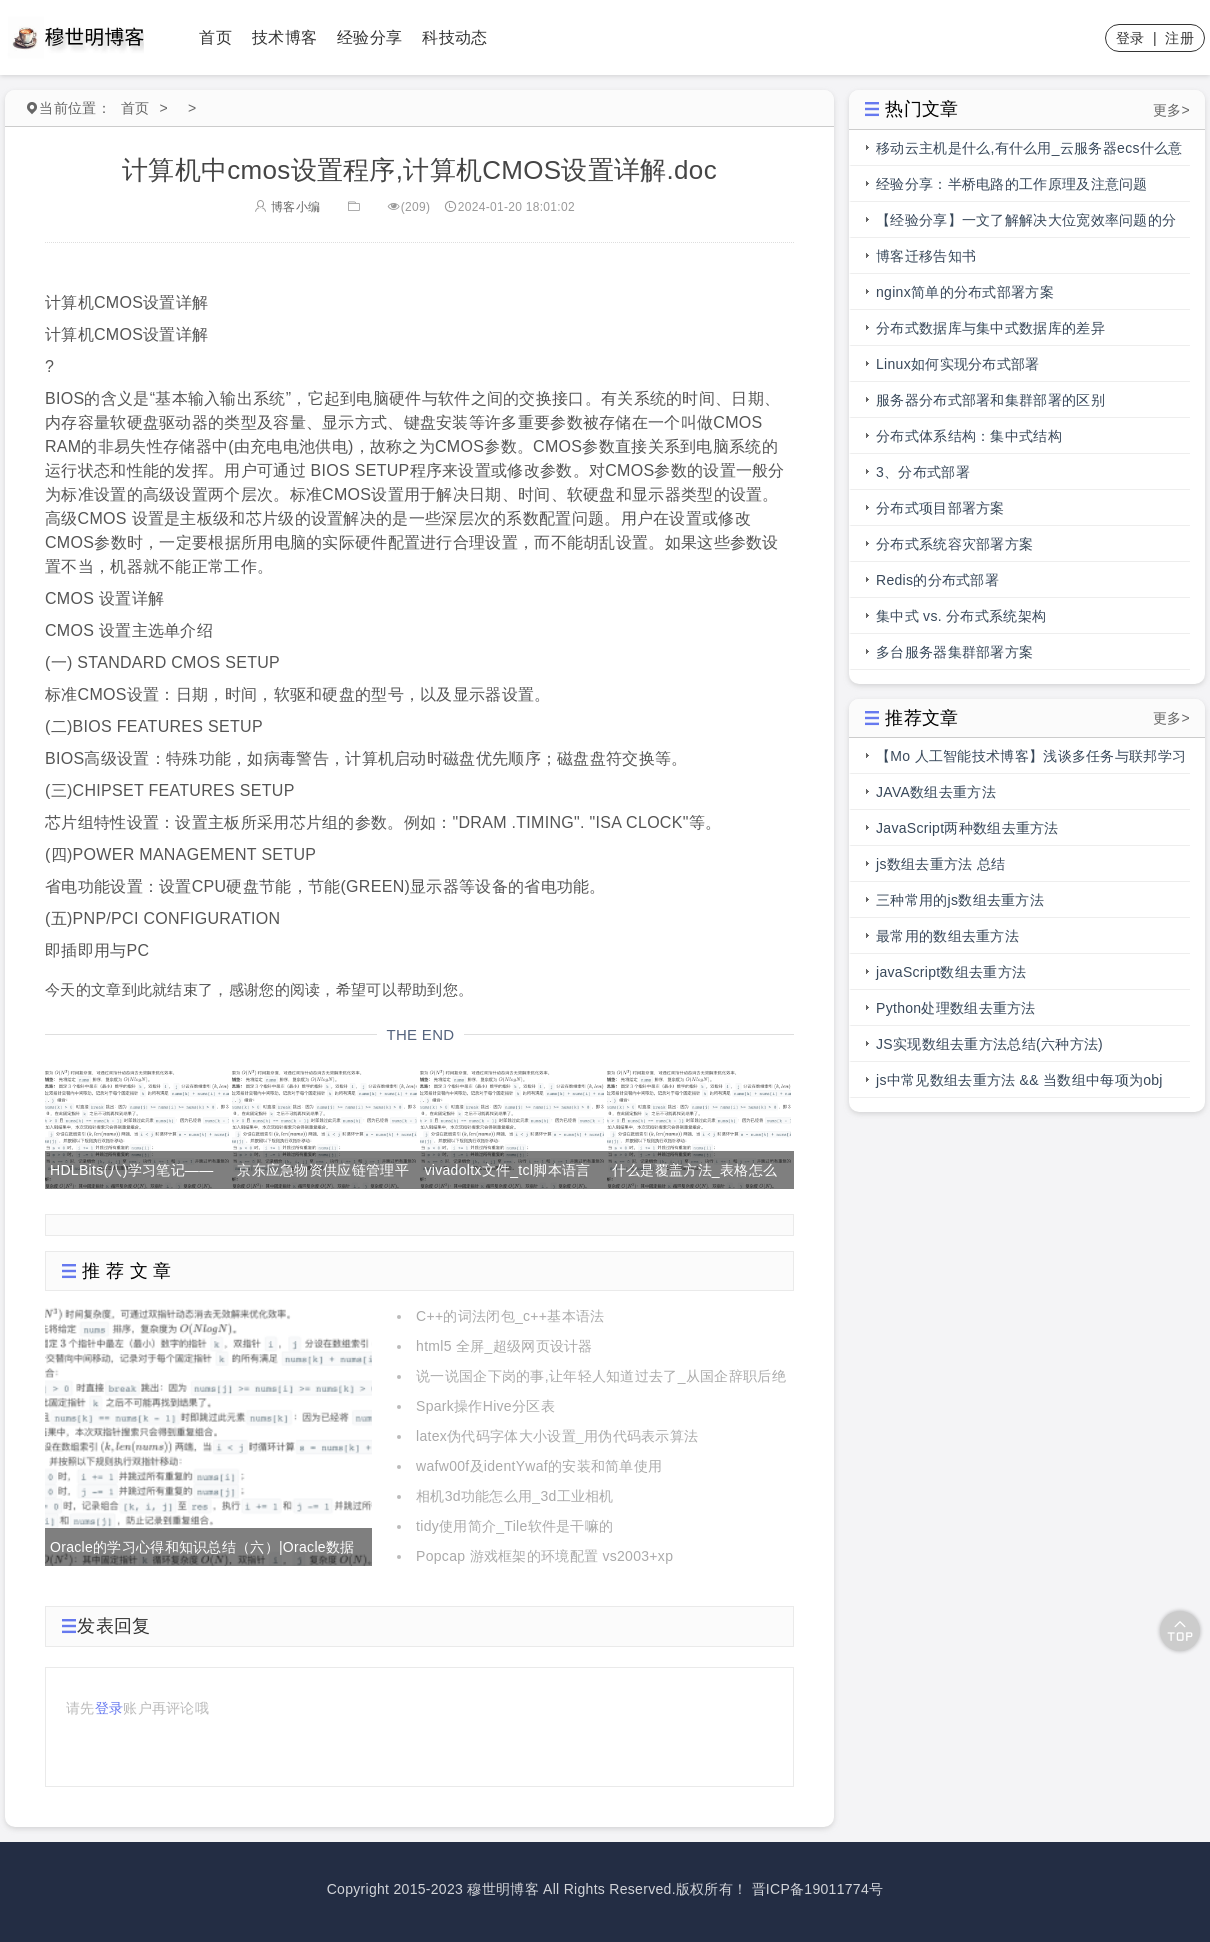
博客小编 (287, 207)
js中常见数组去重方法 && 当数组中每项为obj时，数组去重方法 (1019, 1085)
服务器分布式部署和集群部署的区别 (990, 400)
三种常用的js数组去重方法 (960, 900)
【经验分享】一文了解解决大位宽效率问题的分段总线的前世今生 (1026, 225)
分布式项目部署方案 (940, 508)
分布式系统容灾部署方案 (954, 544)
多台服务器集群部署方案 (954, 652)
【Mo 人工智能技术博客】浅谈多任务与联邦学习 (1031, 756)
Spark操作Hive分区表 (485, 1406)
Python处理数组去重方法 (956, 1008)
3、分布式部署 (923, 472)
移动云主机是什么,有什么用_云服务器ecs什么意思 (1029, 153)
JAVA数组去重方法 (936, 792)
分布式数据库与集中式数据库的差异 (990, 328)
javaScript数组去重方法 (951, 972)
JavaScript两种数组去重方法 (967, 828)
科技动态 (454, 37)
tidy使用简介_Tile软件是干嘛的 (514, 1526)
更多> (1171, 110)
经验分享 (369, 37)
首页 (215, 37)
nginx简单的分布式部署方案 (965, 292)
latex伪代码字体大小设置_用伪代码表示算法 (557, 1436)
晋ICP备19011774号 (818, 1889)
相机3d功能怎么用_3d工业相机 (515, 1496)
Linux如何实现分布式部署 (958, 364)
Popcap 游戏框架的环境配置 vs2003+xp (544, 1556)
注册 (1179, 38)
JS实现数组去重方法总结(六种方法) (989, 1044)
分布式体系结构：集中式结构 (969, 436)
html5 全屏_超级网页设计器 (504, 1346)
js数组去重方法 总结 (940, 864)
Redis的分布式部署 (937, 580)
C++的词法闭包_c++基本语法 (510, 1316)
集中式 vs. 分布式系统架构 (961, 616)
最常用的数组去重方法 (947, 936)
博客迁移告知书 (926, 256)
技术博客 (284, 37)
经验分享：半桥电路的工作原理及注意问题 (1012, 184)
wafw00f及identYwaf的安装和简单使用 (539, 1466)
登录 (1130, 38)
